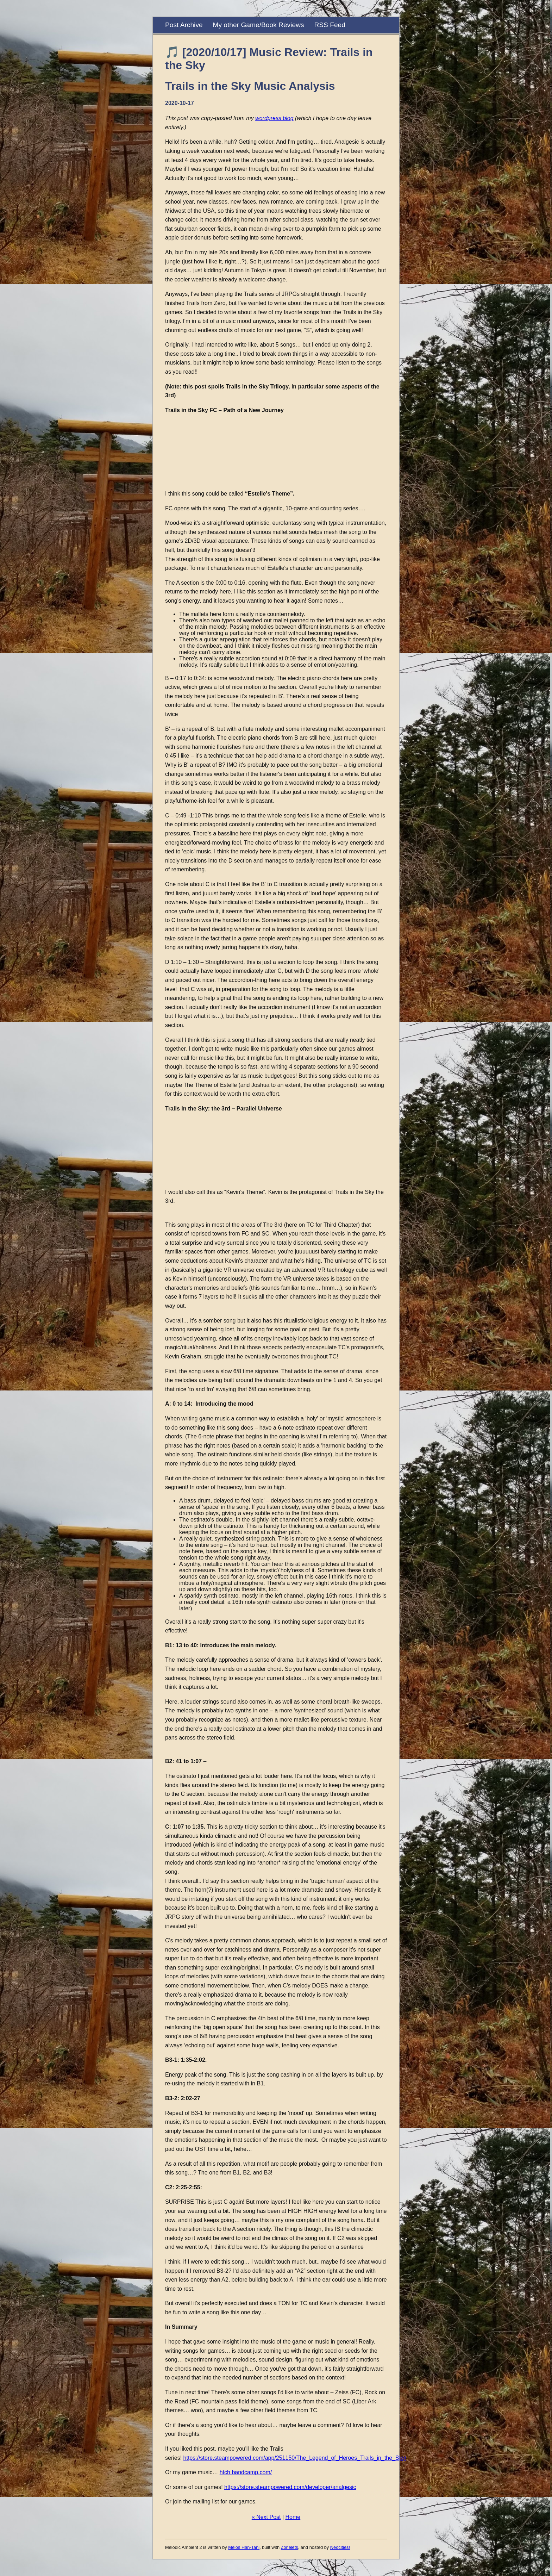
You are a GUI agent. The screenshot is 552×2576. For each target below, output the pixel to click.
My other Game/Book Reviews (258, 25)
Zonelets (289, 2547)
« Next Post (266, 2517)
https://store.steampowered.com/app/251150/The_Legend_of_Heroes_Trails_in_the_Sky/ (295, 2458)
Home (293, 2517)
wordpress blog (274, 118)
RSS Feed (329, 25)
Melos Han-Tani (243, 2547)
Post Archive (184, 25)
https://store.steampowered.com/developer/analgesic (290, 2487)
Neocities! (340, 2547)
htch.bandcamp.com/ (246, 2472)
